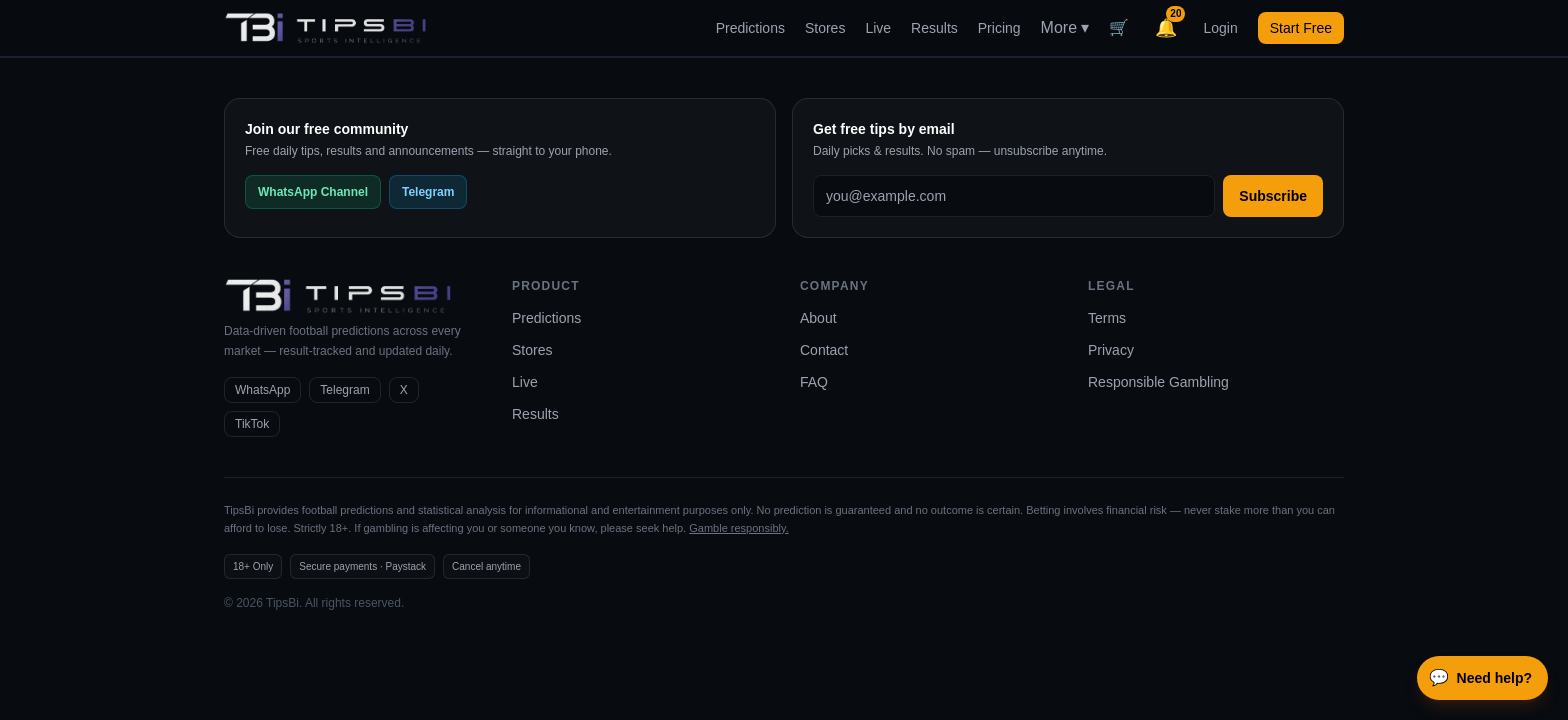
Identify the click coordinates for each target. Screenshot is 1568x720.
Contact (824, 350)
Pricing (999, 28)
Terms (1107, 318)
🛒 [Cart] (1119, 27)
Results (934, 28)
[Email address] (1014, 196)
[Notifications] (1166, 28)
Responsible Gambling (1158, 382)
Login (1220, 28)
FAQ (814, 382)
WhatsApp (262, 390)
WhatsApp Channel (313, 192)
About (818, 318)
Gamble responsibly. (738, 528)
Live (878, 28)
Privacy (1111, 350)
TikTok (252, 424)
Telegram (428, 192)
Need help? (1480, 678)
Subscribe (1273, 196)
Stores (825, 28)
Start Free (1301, 28)
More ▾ (1065, 27)
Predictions (750, 28)
